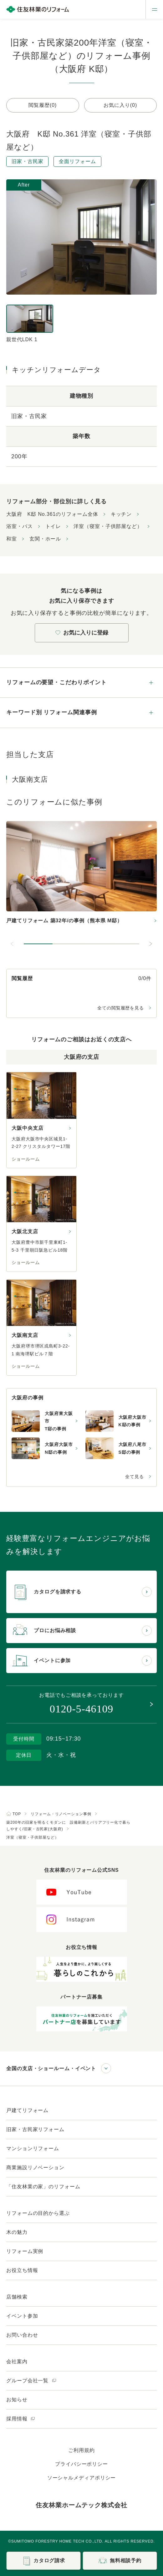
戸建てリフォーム (27, 2110)
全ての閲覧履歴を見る (120, 1007)
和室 (11, 538)
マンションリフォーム (32, 2148)
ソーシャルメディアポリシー (81, 2477)
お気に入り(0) (120, 105)
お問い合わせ (22, 2335)
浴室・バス (19, 526)
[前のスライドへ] (12, 944)
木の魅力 (17, 2232)
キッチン (121, 514)
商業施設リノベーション (35, 2167)
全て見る (134, 1476)
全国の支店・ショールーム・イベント (51, 2068)
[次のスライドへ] (150, 944)
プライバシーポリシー (81, 2464)
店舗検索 (17, 2296)
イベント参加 (22, 2316)
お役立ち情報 (22, 2270)
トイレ (53, 526)
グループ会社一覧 (31, 2380)
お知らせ (17, 2399)
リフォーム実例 (24, 2251)
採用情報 (20, 2418)
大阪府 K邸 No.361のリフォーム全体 (52, 514)
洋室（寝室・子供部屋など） (108, 526)
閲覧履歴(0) (42, 105)
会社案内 (17, 2361)
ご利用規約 (81, 2450)
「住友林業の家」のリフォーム (43, 2186)
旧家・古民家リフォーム (35, 2129)
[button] (38, 944)
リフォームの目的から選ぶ (38, 2213)
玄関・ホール (45, 538)
